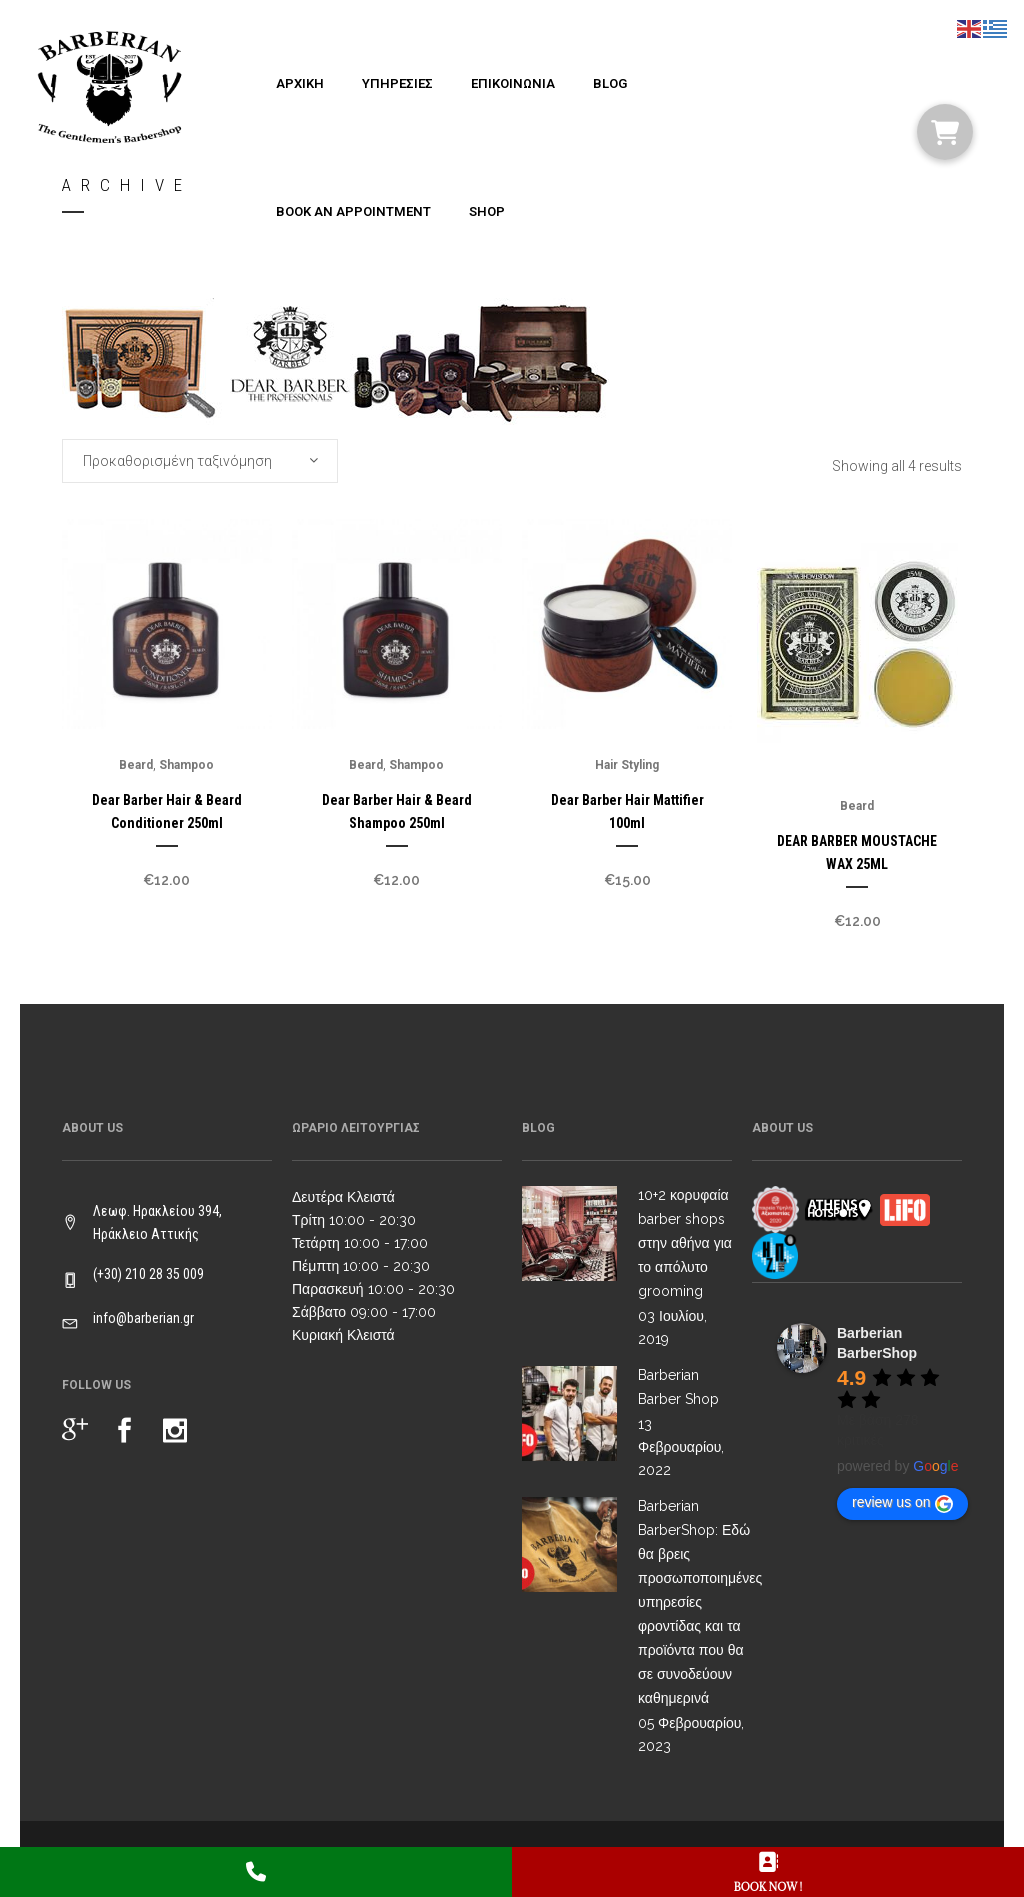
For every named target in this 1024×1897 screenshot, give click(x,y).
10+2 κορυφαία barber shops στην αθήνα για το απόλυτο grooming (685, 1243)
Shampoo (186, 765)
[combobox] (200, 461)
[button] (945, 132)
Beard (136, 765)
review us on (902, 1503)
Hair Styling (627, 765)
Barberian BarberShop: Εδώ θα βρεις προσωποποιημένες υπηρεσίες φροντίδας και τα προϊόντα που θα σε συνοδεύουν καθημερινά (700, 1602)
